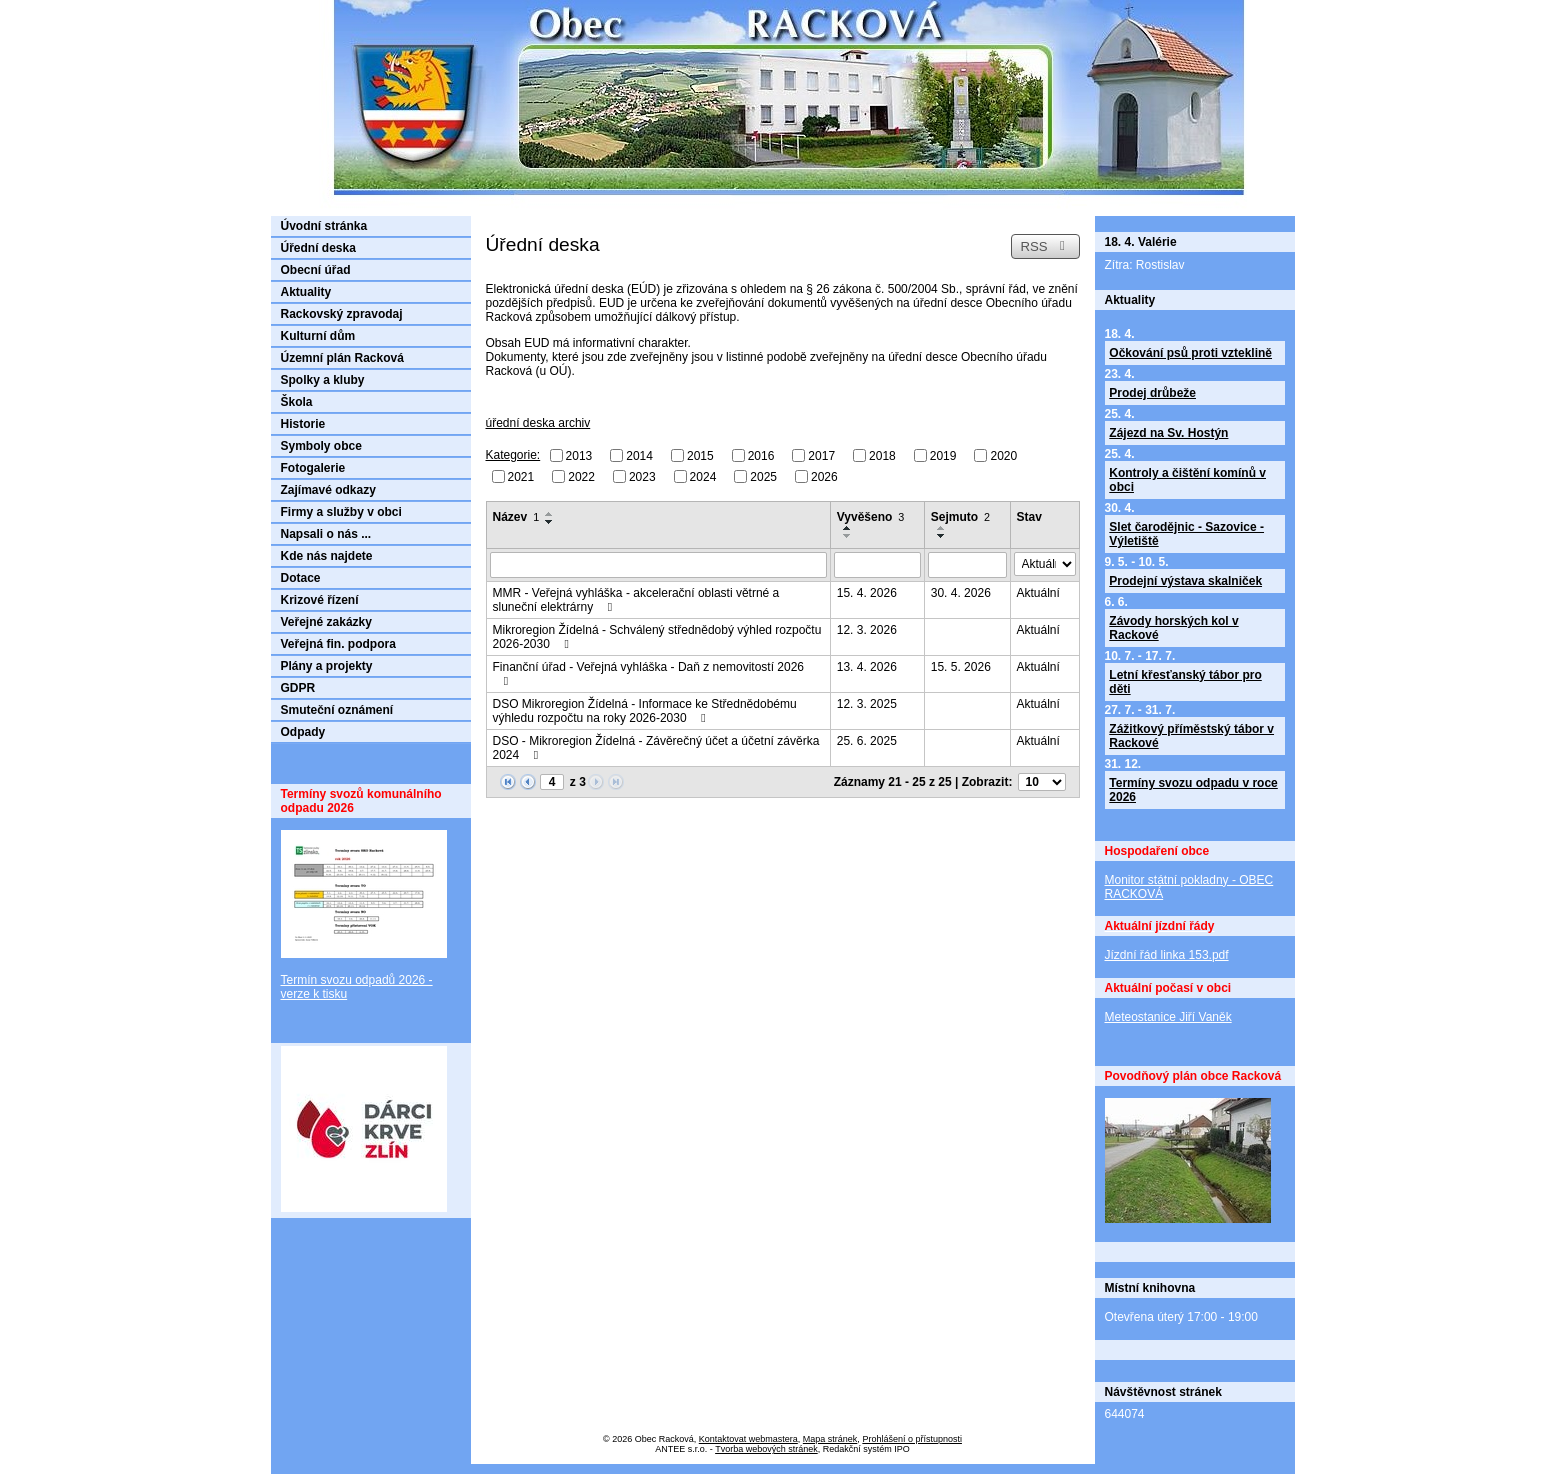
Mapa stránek (830, 1439)
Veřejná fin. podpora (338, 644)
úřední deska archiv (538, 423)
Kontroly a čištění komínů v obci (1187, 480)
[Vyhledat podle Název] (658, 565)
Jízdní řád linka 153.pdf (1167, 955)
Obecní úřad (316, 270)
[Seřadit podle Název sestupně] (550, 522)
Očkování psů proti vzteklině (1190, 353)
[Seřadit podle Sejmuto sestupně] (942, 536)
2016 (761, 456)
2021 (521, 476)
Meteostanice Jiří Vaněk (1168, 1017)
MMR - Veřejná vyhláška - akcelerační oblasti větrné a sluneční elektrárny (636, 600)
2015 (700, 456)
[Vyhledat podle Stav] (1045, 564)
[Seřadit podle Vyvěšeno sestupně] (848, 536)
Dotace (301, 578)
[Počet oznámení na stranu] (1042, 782)
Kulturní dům (318, 336)
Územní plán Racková (342, 358)
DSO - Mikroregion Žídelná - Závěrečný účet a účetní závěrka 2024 (656, 748)
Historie (303, 424)
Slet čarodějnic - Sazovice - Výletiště (1186, 534)
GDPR (298, 688)
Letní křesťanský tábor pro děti (1185, 682)
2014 (639, 456)
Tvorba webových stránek (766, 1449)
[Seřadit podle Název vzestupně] (550, 514)
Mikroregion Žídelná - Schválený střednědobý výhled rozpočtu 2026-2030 (657, 637)
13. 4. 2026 (867, 667)
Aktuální (1038, 593)
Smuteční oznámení (337, 710)
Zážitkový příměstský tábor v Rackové (1191, 736)
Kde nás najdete (327, 556)
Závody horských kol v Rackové (1173, 628)
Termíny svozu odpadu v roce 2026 (1193, 790)
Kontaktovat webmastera (748, 1439)
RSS (1045, 246)
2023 (642, 476)
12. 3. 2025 (867, 704)
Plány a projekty (327, 666)
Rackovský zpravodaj (342, 314)
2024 (703, 476)
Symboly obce (321, 446)
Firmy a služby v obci (341, 512)
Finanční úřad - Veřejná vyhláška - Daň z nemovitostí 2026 (649, 673)
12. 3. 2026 (867, 630)
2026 (824, 476)
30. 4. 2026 (961, 593)
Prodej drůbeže (1152, 393)
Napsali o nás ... (326, 534)
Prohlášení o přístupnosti (912, 1439)
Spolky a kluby (323, 380)
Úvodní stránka (324, 226)
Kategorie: (513, 455)
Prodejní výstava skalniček (1185, 581)
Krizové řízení (320, 600)
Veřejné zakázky (326, 622)
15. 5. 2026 (961, 667)
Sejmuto (960, 517)
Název (516, 517)
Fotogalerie (313, 468)
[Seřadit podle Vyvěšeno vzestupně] (848, 528)
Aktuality (306, 292)
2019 (943, 456)
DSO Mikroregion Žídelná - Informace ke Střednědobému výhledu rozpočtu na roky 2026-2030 (645, 711)
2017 (821, 456)
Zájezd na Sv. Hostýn (1168, 433)
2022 (581, 476)
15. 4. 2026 (867, 593)
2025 (763, 476)
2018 (882, 456)
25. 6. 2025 (867, 741)
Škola (297, 402)
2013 (579, 456)
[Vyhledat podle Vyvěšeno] (877, 565)
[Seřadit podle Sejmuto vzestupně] (942, 528)
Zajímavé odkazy (328, 490)
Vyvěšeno (871, 517)
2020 (1003, 456)
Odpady (303, 732)
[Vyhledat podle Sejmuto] (967, 565)
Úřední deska (318, 248)
